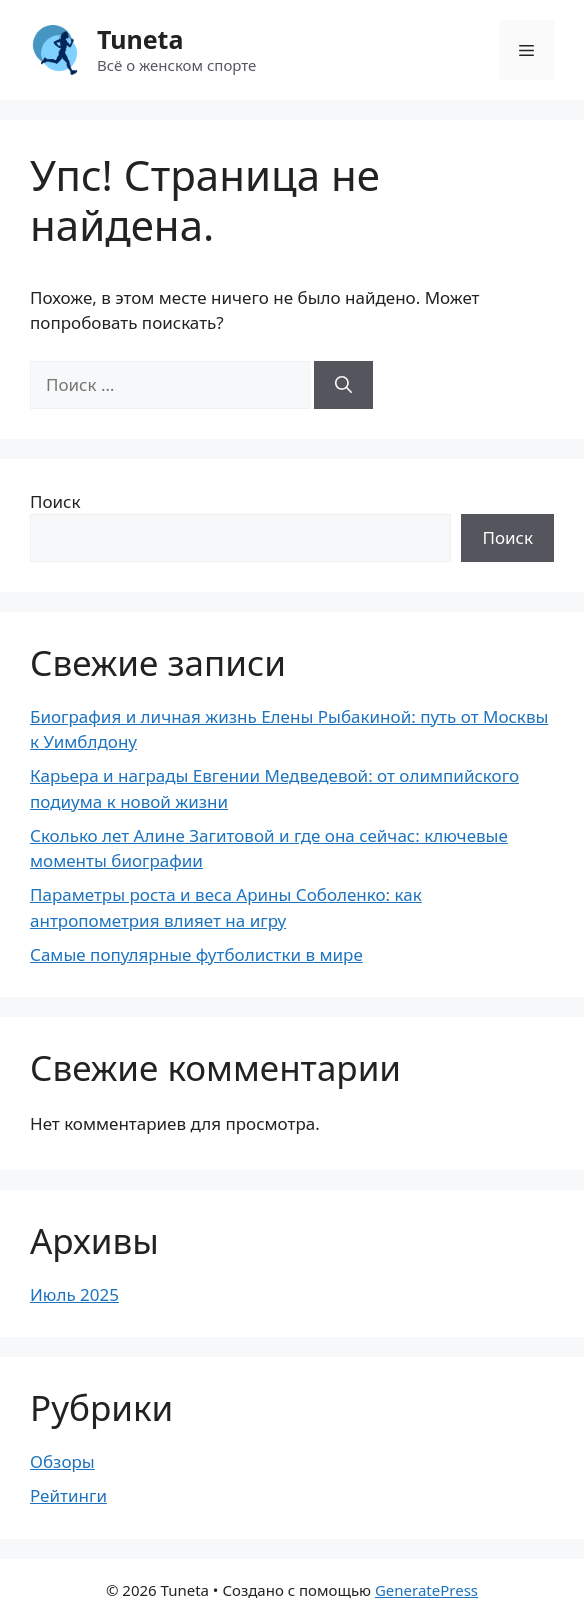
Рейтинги (68, 1495)
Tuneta (140, 39)
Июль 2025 (74, 1294)
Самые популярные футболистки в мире (196, 954)
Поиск (55, 501)
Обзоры (62, 1461)
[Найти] (343, 385)
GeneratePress (426, 1590)
